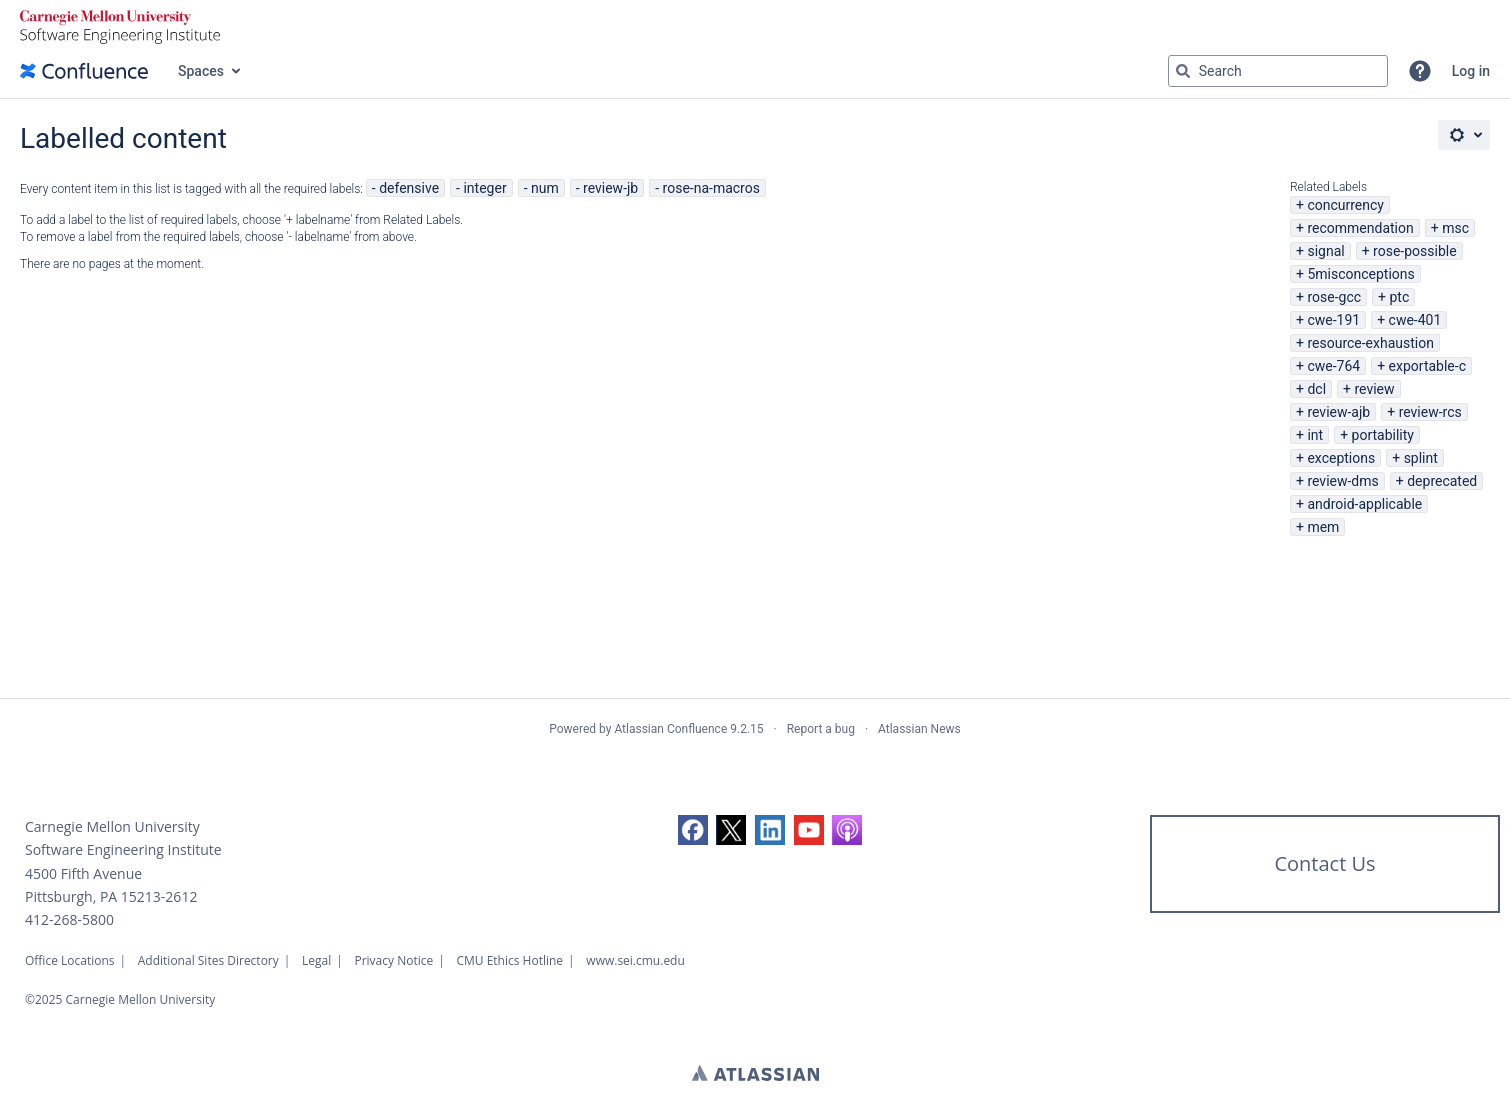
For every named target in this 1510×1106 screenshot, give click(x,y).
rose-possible (1415, 251)
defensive (409, 188)
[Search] (1183, 71)
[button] (1420, 71)
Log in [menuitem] (1471, 71)
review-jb (610, 188)
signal (1325, 251)
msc (1455, 228)
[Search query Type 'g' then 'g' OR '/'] (1278, 71)
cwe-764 (1333, 366)
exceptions (1341, 458)
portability (1383, 435)
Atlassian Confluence (670, 729)
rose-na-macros (711, 188)
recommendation (1360, 228)
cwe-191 (1333, 320)
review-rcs (1430, 412)
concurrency (1345, 205)
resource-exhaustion (1370, 343)
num (545, 188)
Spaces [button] (201, 71)
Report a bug (821, 729)
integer (484, 188)
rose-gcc (1334, 297)
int (1315, 435)
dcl (1316, 389)
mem (1323, 527)
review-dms (1342, 481)
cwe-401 (1415, 320)
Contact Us (1324, 863)
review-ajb (1338, 412)
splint (1421, 458)
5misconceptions (1360, 274)
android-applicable (1364, 504)
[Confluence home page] (84, 71)
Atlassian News (919, 729)
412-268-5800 (69, 919)
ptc (1399, 297)
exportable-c (1427, 366)
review (1374, 389)
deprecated (1442, 481)
